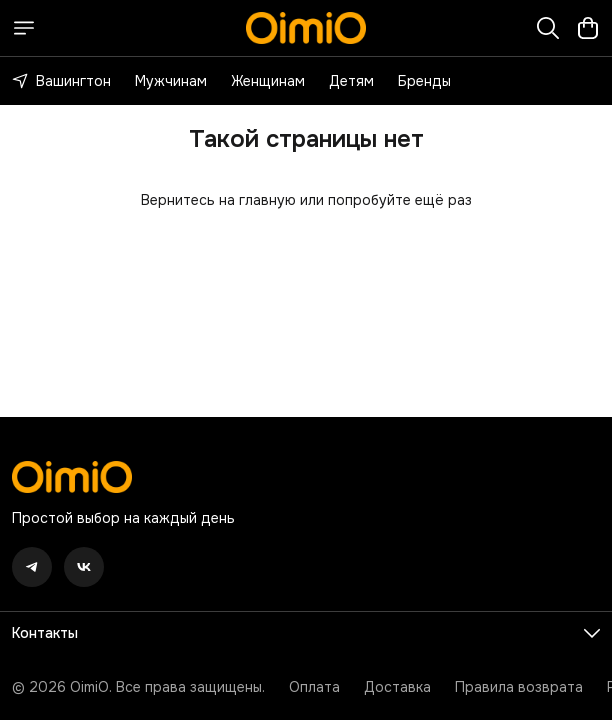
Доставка (397, 687)
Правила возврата (519, 687)
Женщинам (268, 81)
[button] (32, 567)
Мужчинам (171, 81)
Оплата (314, 687)
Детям (351, 81)
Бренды (424, 81)
